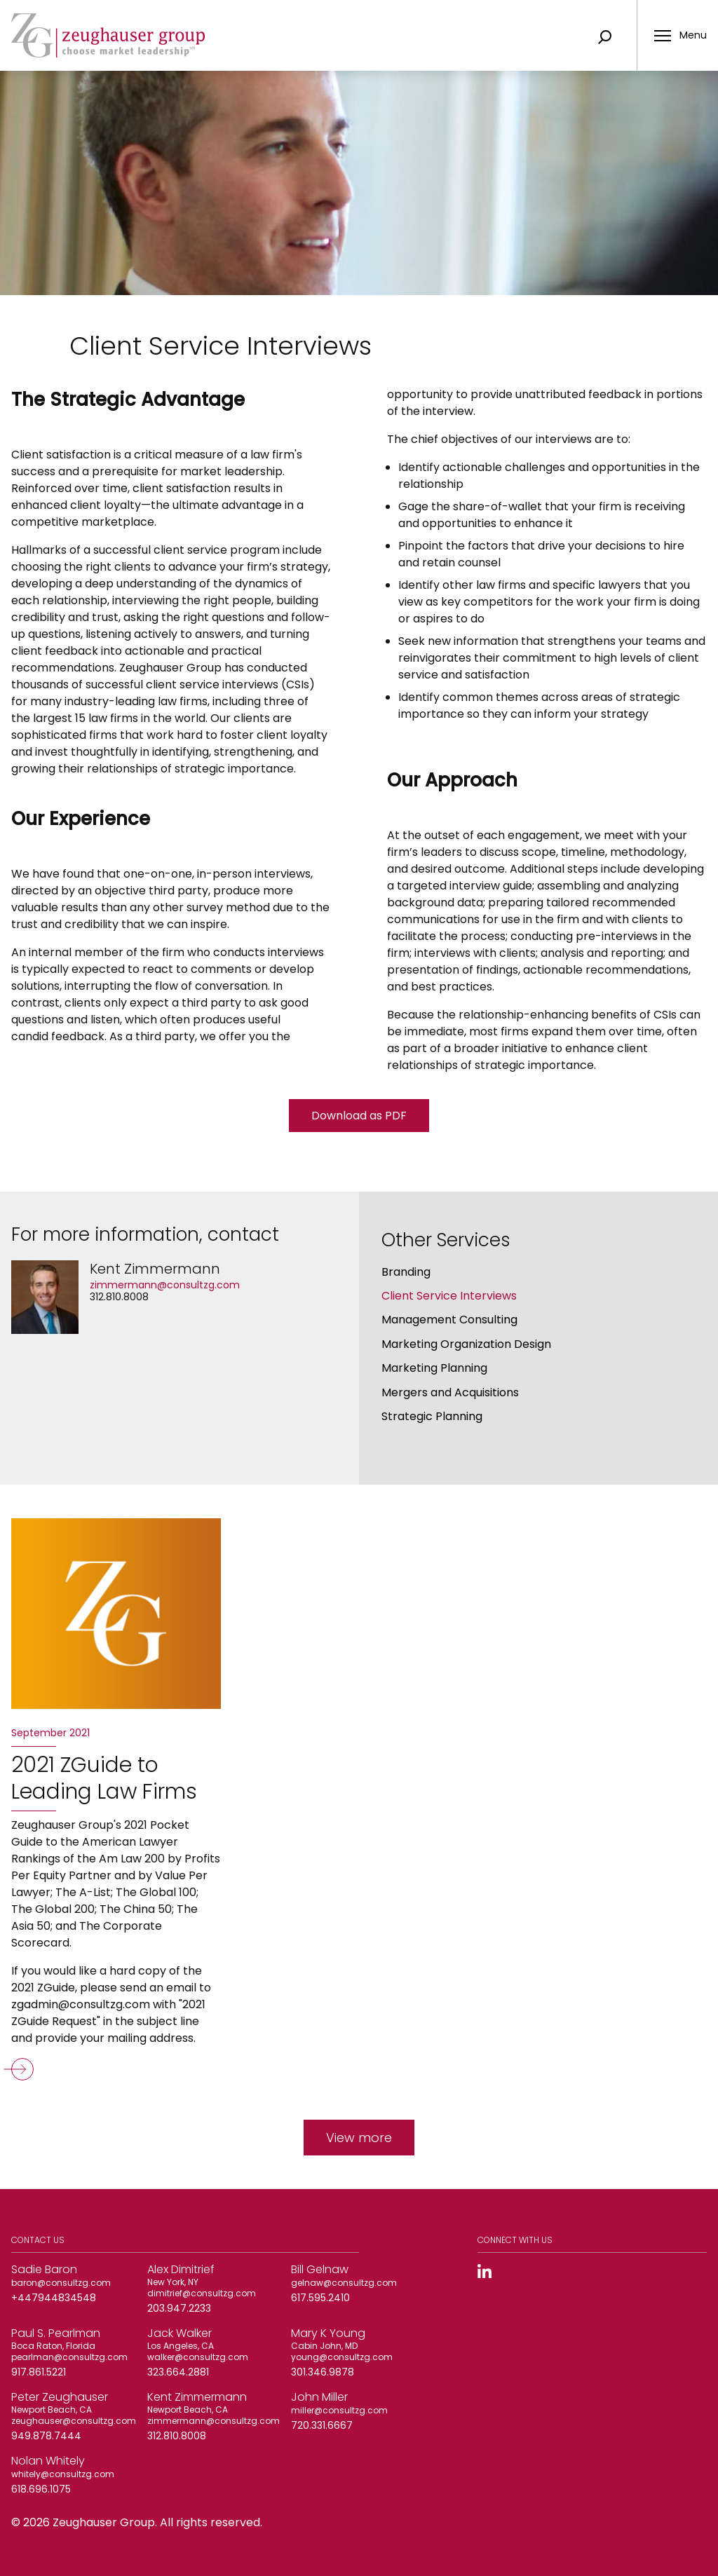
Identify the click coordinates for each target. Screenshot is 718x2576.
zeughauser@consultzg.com (73, 2421)
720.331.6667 (322, 2425)
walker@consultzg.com (197, 2357)
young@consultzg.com (342, 2357)
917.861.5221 (38, 2372)
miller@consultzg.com (339, 2410)
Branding (406, 1272)
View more (359, 2137)
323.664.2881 (178, 2372)
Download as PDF (359, 1116)
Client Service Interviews (449, 1296)
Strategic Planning (431, 1416)
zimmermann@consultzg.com (165, 1285)
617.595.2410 (320, 2298)
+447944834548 (53, 2298)
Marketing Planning (434, 1368)
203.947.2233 (179, 2308)
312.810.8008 (119, 1297)
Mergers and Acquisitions (450, 1392)
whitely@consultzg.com (62, 2474)
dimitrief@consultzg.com (201, 2293)
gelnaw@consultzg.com (344, 2283)
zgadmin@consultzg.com (80, 2004)
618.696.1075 (41, 2489)
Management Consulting (449, 1319)
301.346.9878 (322, 2372)
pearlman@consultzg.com (69, 2357)
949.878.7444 (46, 2436)
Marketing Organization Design (466, 1344)
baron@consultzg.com (61, 2283)
